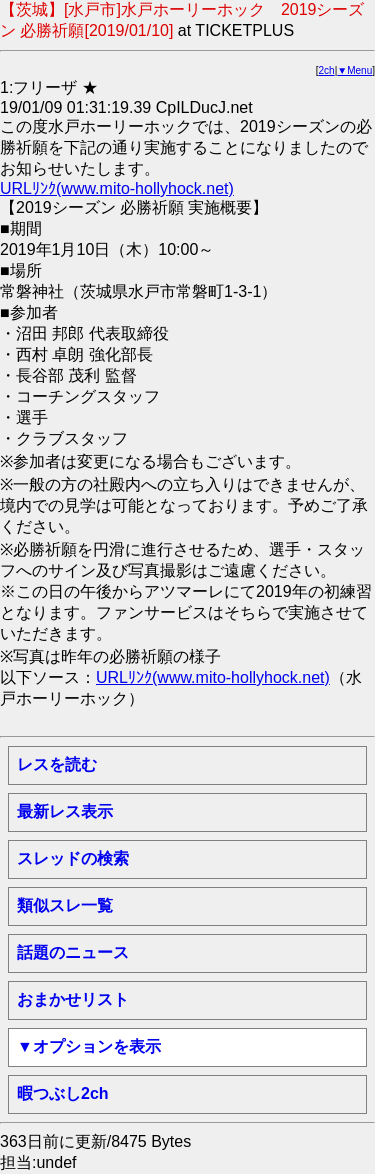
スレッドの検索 (73, 858)
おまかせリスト (73, 999)
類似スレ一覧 (65, 905)
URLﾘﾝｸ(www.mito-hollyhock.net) (117, 188)
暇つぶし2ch (63, 1093)
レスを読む (57, 764)
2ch (327, 70)
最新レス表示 (65, 811)
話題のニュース (73, 952)
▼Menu (354, 70)
